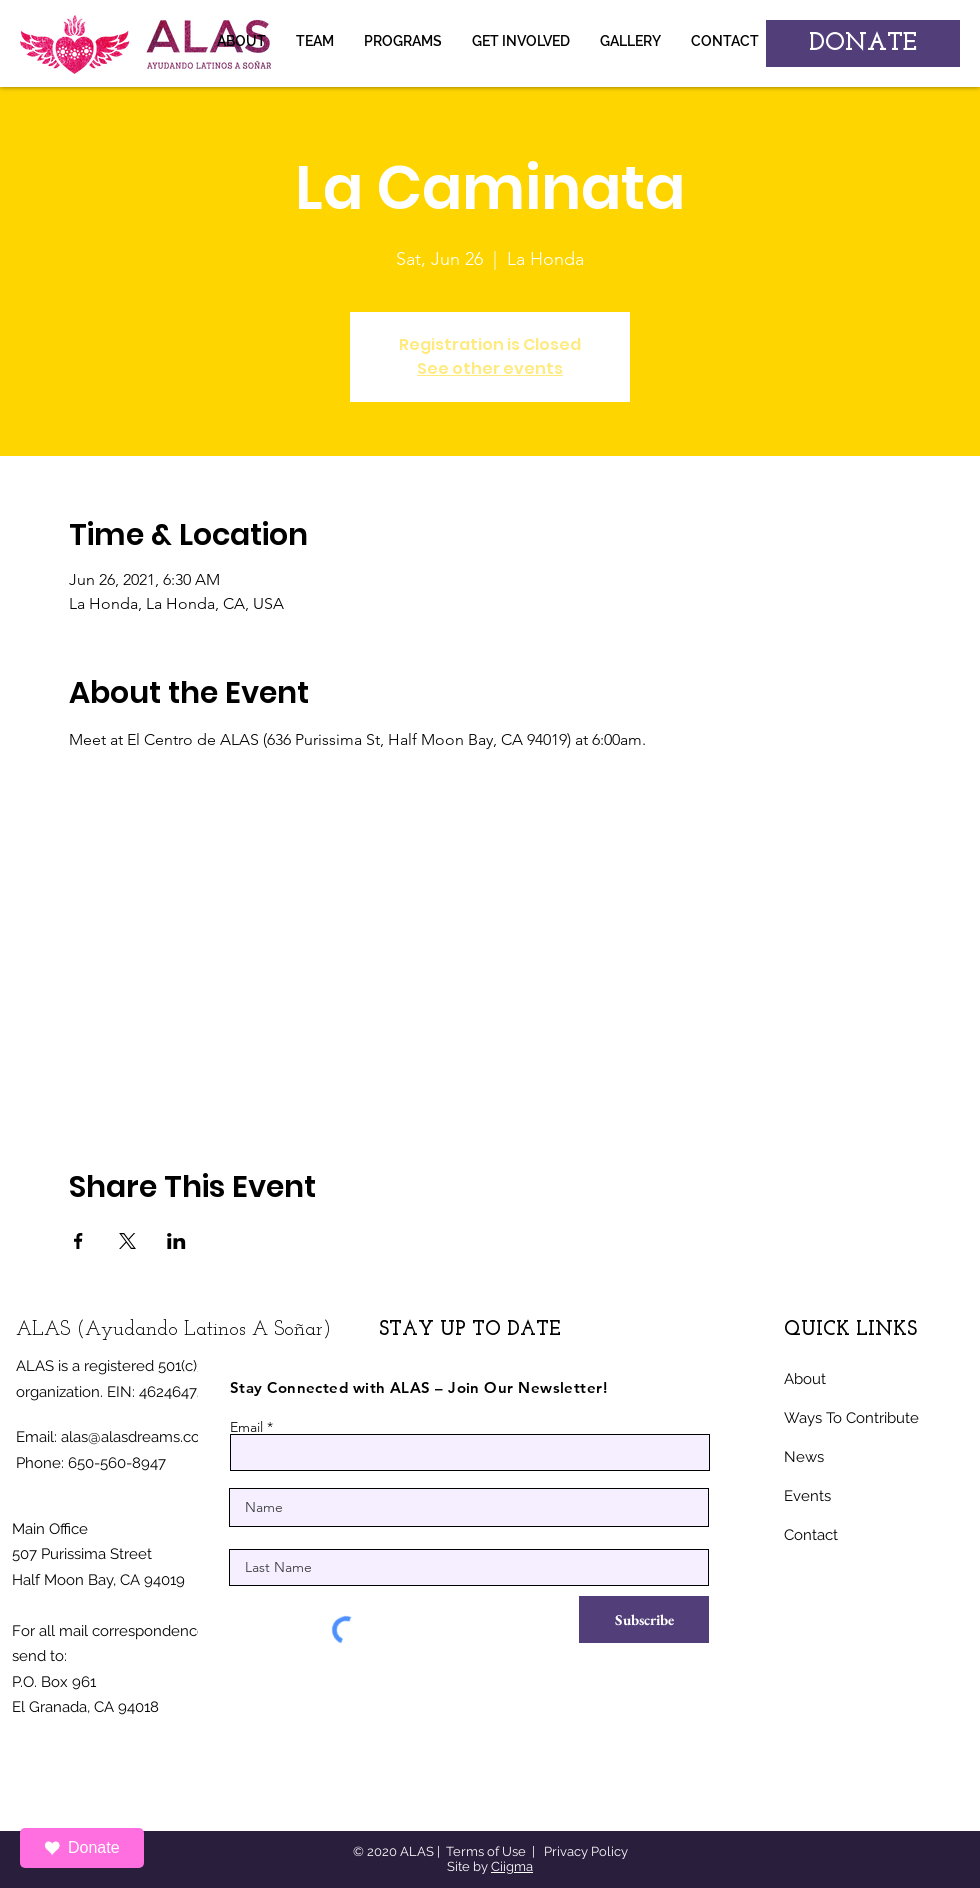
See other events (490, 368)
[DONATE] (863, 43)
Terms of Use (486, 1851)
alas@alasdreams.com (137, 1437)
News (804, 1457)
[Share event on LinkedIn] (176, 1241)
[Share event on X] (127, 1241)
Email (246, 1427)
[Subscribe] (644, 1619)
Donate (82, 1847)
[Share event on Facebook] (78, 1241)
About (805, 1379)
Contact (811, 1535)
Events (807, 1496)
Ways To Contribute (851, 1418)
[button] (630, 41)
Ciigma (512, 1866)
